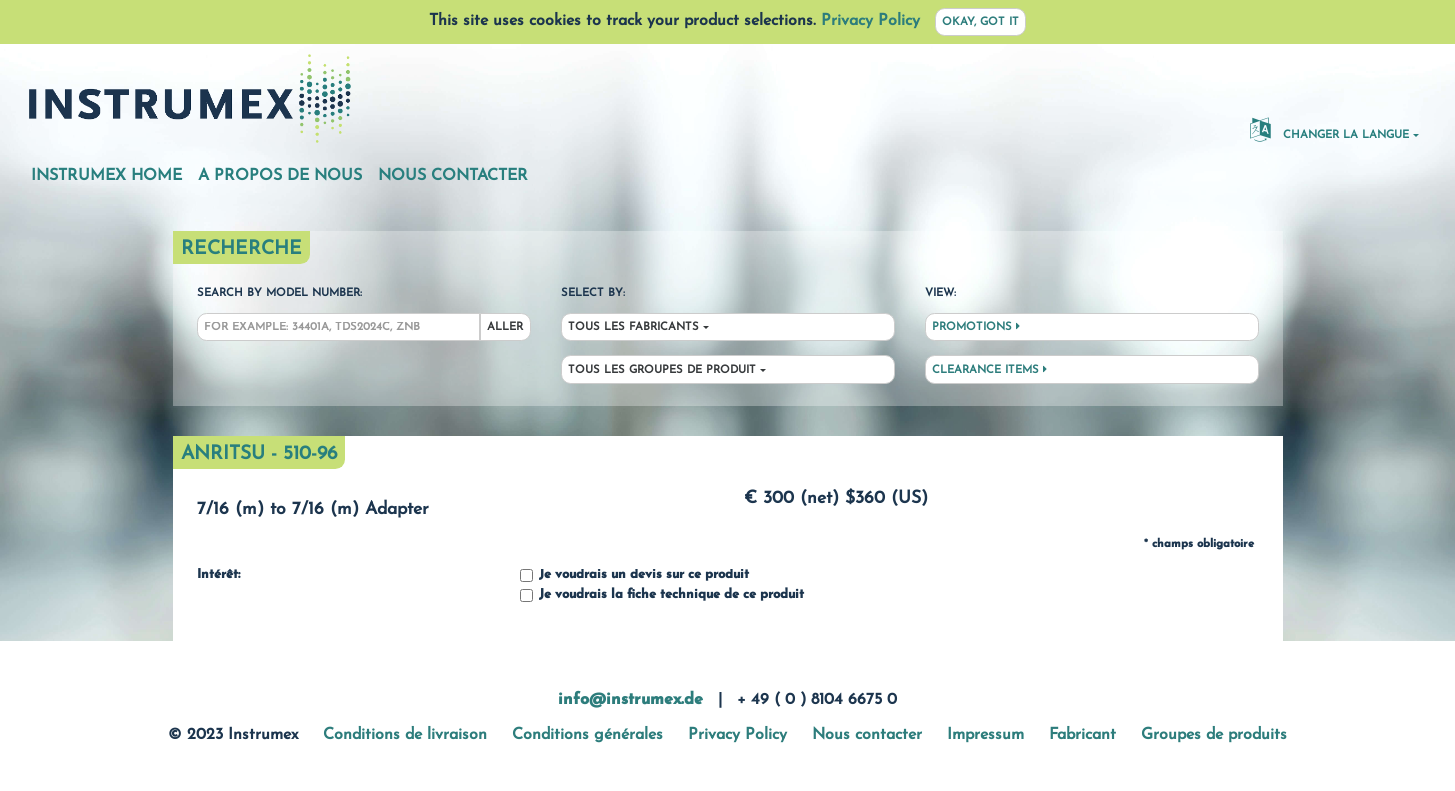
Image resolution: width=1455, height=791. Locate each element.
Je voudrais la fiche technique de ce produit (662, 595)
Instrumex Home (106, 176)
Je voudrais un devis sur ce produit (634, 575)
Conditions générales (587, 735)
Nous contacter (453, 176)
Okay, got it (980, 22)
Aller (505, 327)
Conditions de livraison (405, 735)
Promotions (976, 327)
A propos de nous (280, 176)
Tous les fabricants (633, 327)
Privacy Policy (870, 21)
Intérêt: (218, 575)
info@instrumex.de (630, 700)
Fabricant (1082, 735)
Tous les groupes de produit (662, 370)
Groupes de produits (1214, 735)
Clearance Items (989, 370)
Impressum (985, 735)
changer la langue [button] (1329, 129)
